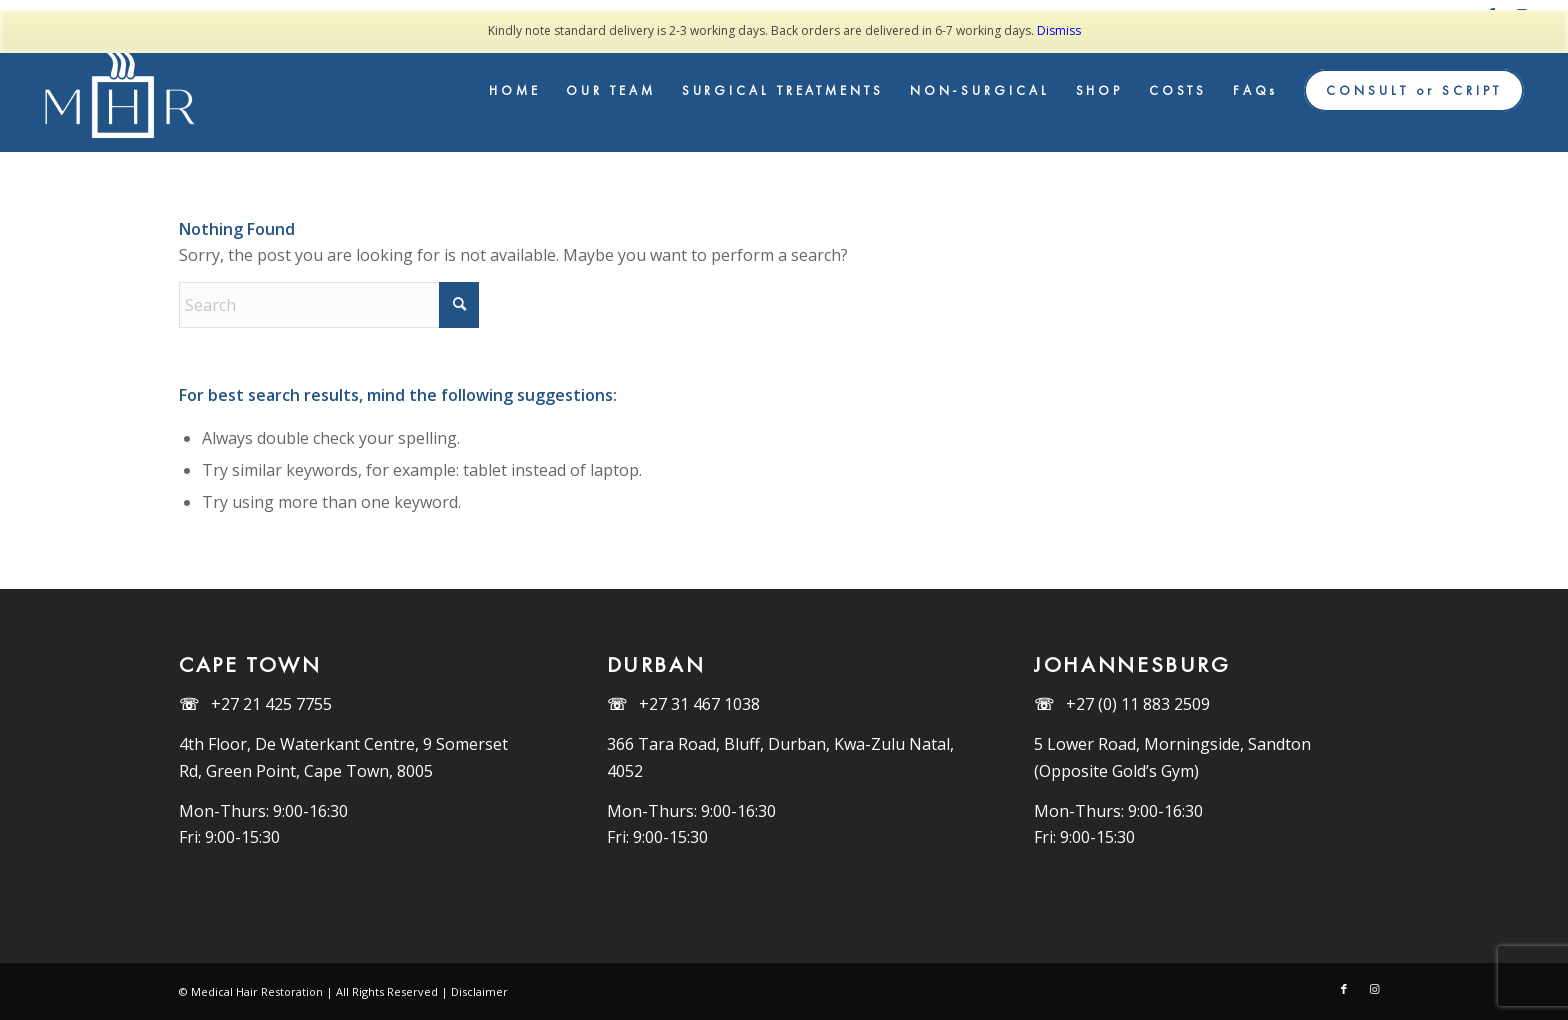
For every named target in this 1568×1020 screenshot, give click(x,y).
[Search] (329, 305)
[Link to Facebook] (1344, 989)
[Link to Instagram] (1374, 989)
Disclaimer (479, 991)
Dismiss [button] (1059, 30)
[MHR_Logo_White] (123, 91)
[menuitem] (515, 91)
